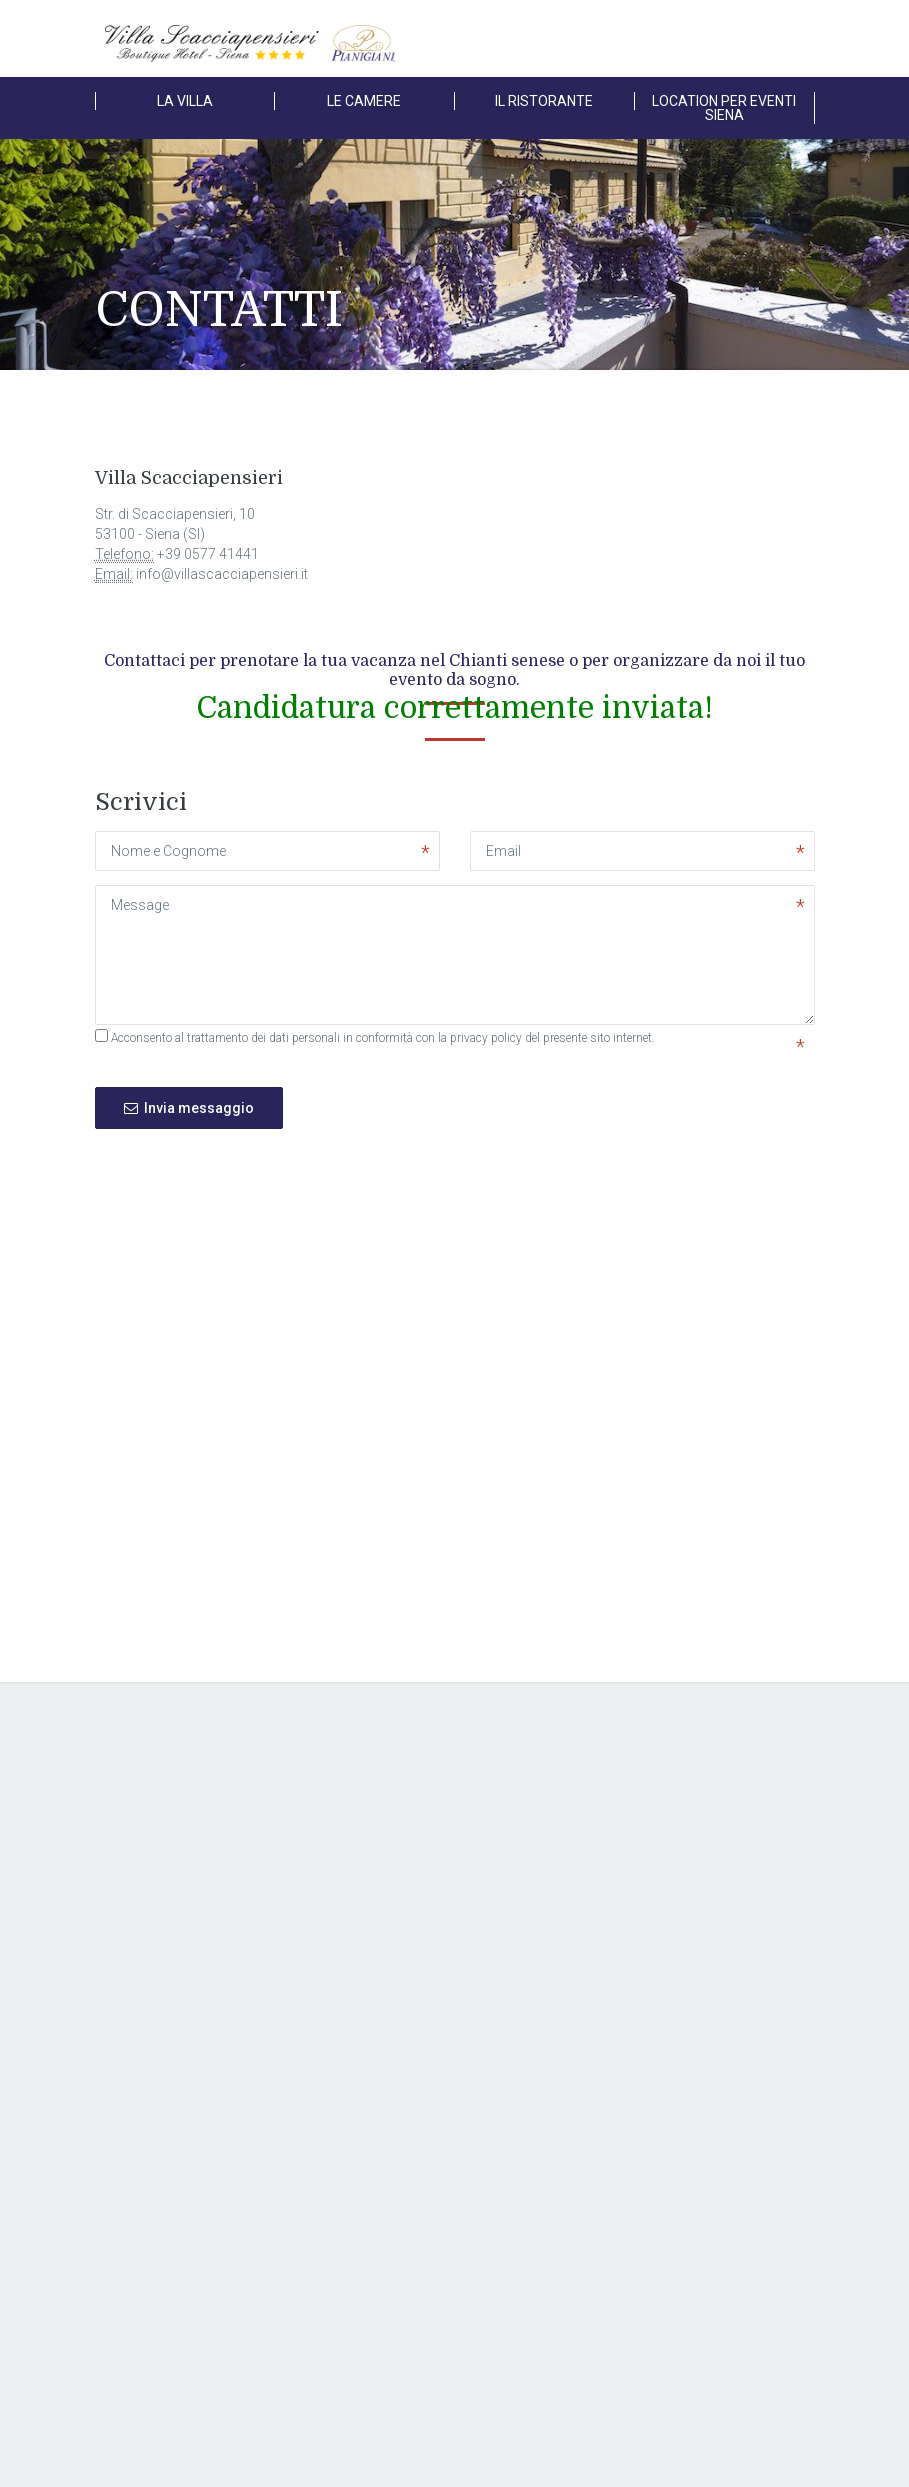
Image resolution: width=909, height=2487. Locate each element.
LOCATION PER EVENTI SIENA (724, 108)
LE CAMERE (364, 101)
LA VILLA (185, 101)
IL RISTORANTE (544, 101)
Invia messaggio (189, 1108)
